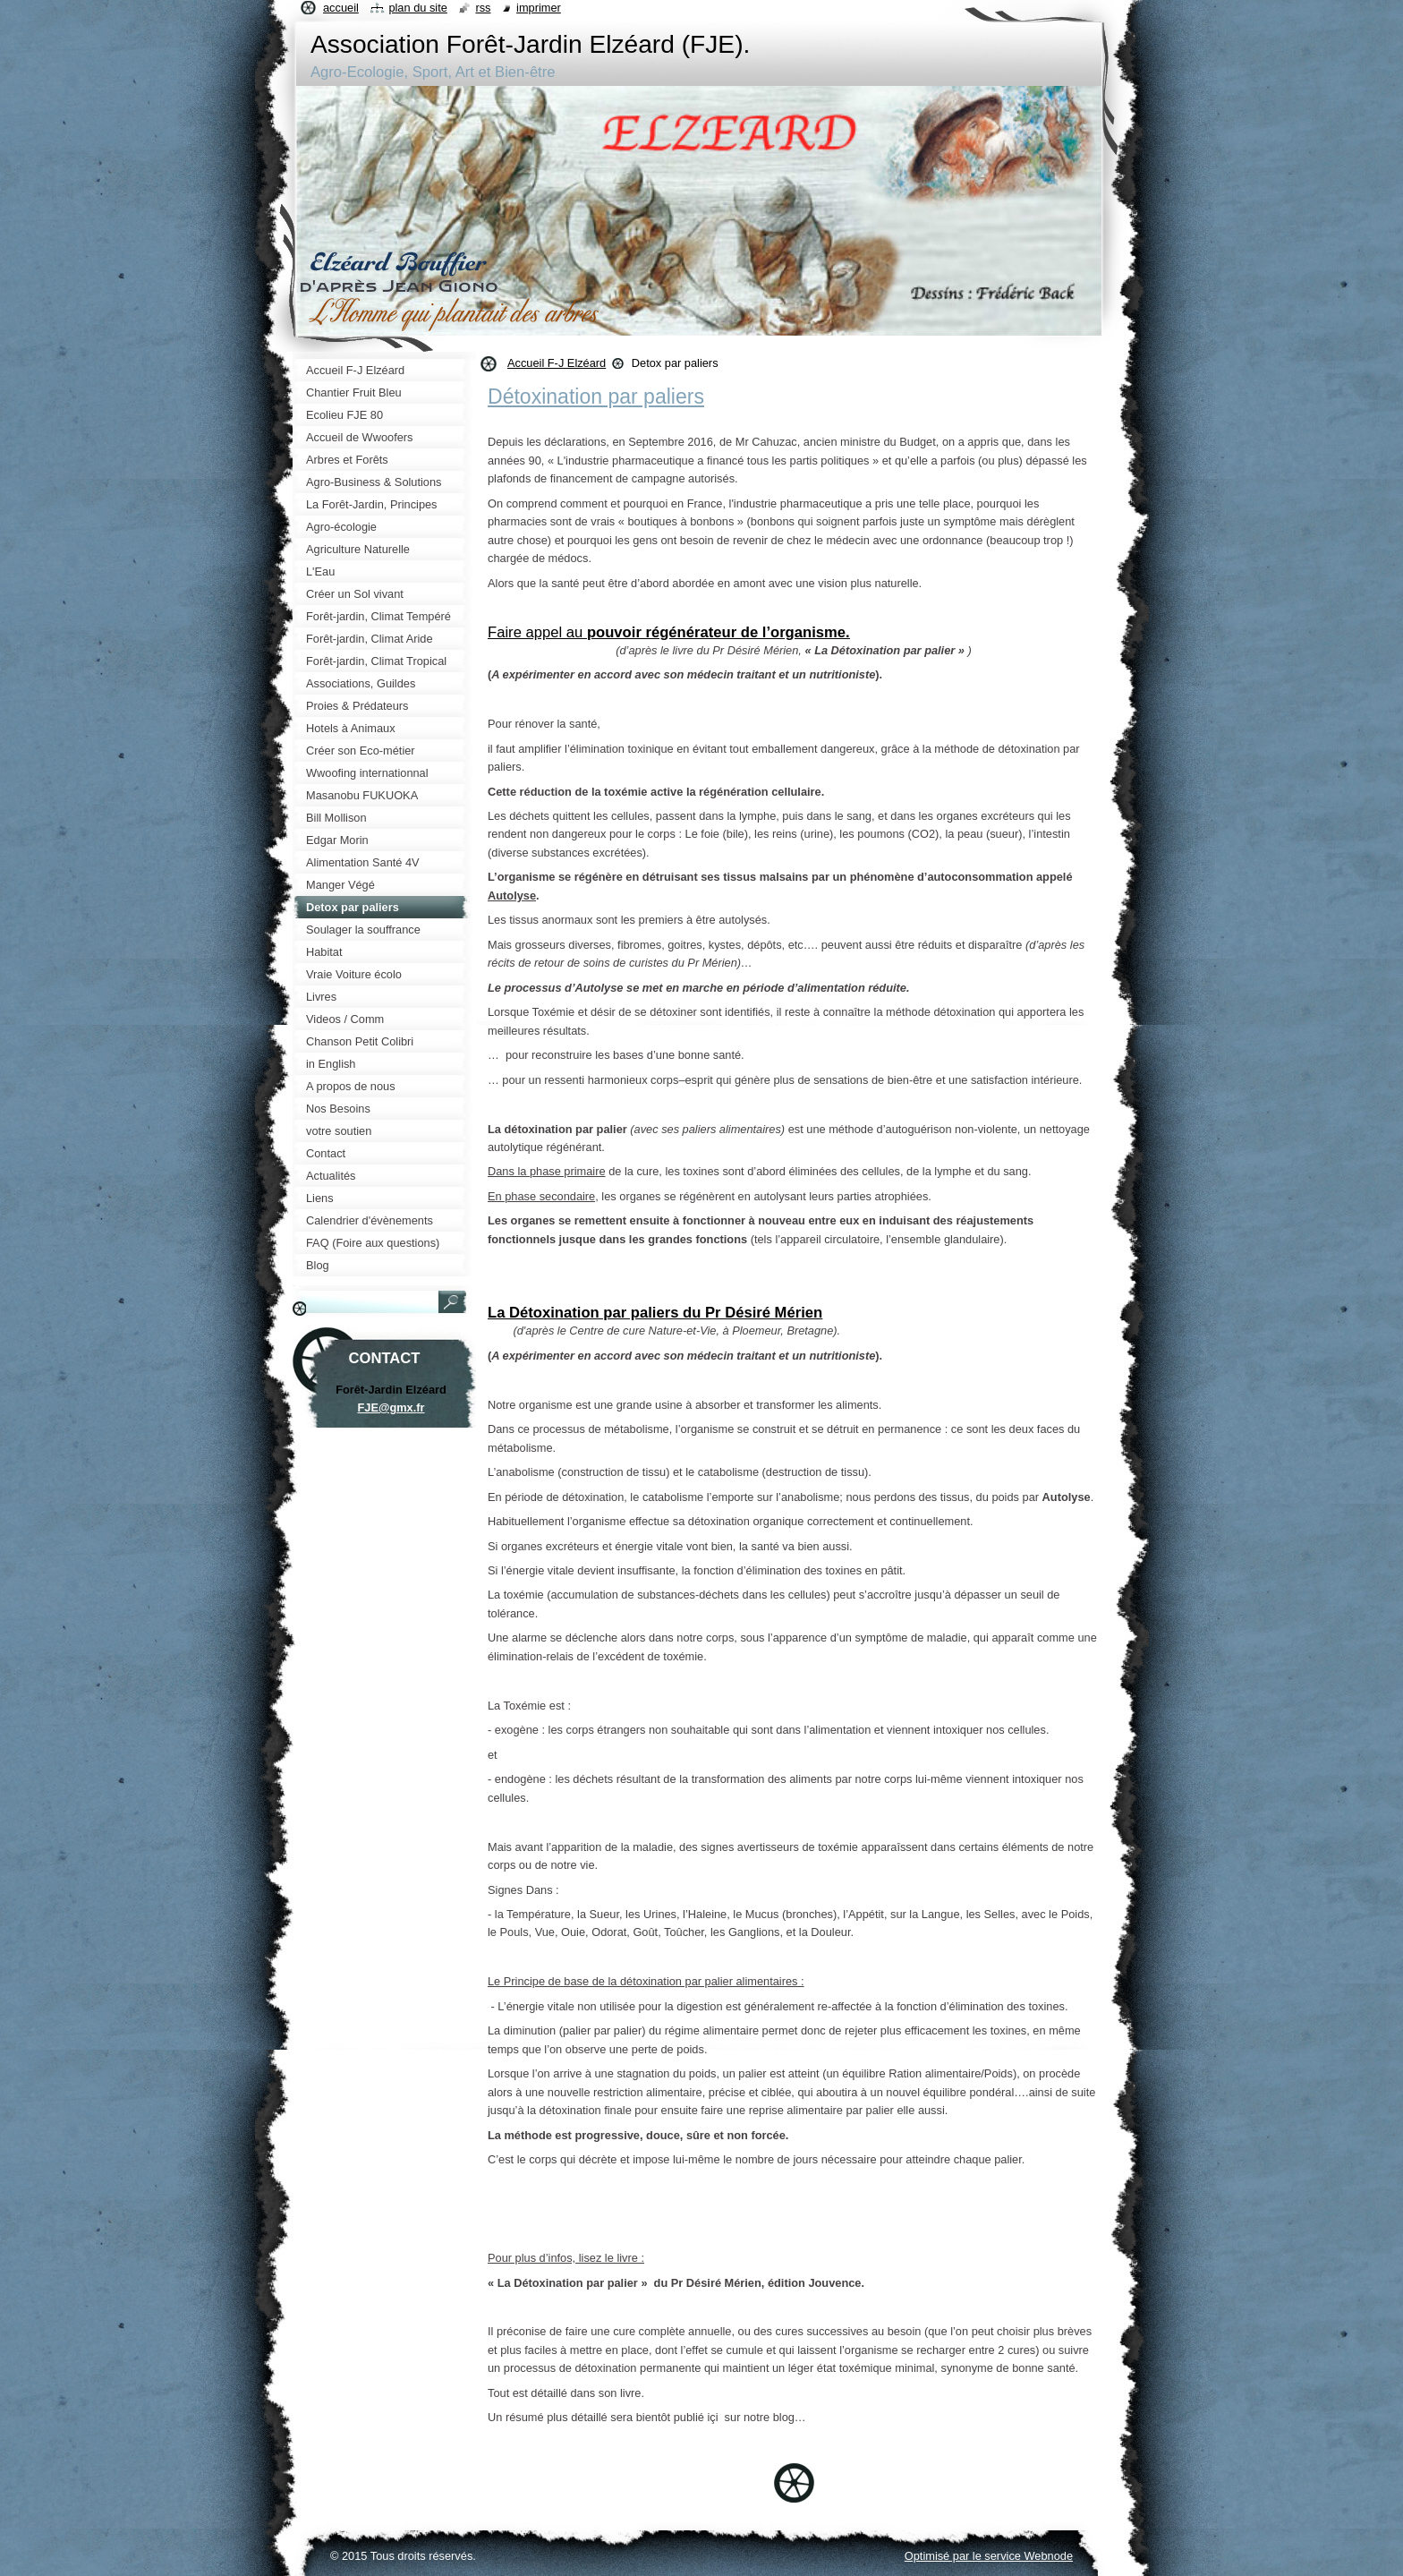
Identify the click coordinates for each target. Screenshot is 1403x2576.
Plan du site (417, 7)
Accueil (341, 7)
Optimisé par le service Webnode (989, 2556)
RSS (482, 7)
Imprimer (538, 7)
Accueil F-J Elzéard (556, 363)
